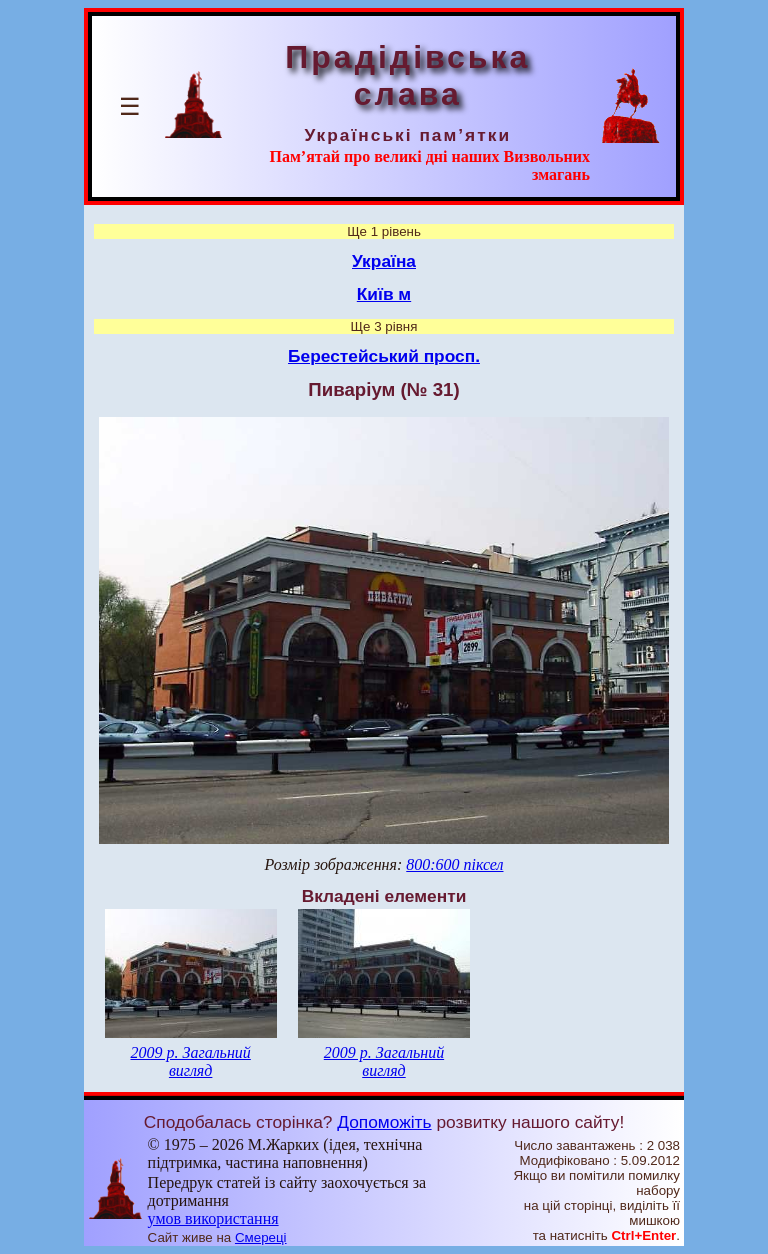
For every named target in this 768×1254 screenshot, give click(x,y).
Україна (384, 261)
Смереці (261, 1237)
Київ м (384, 294)
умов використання (213, 1218)
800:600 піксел (454, 864)
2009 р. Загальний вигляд (190, 1061)
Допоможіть (384, 1122)
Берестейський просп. (384, 356)
